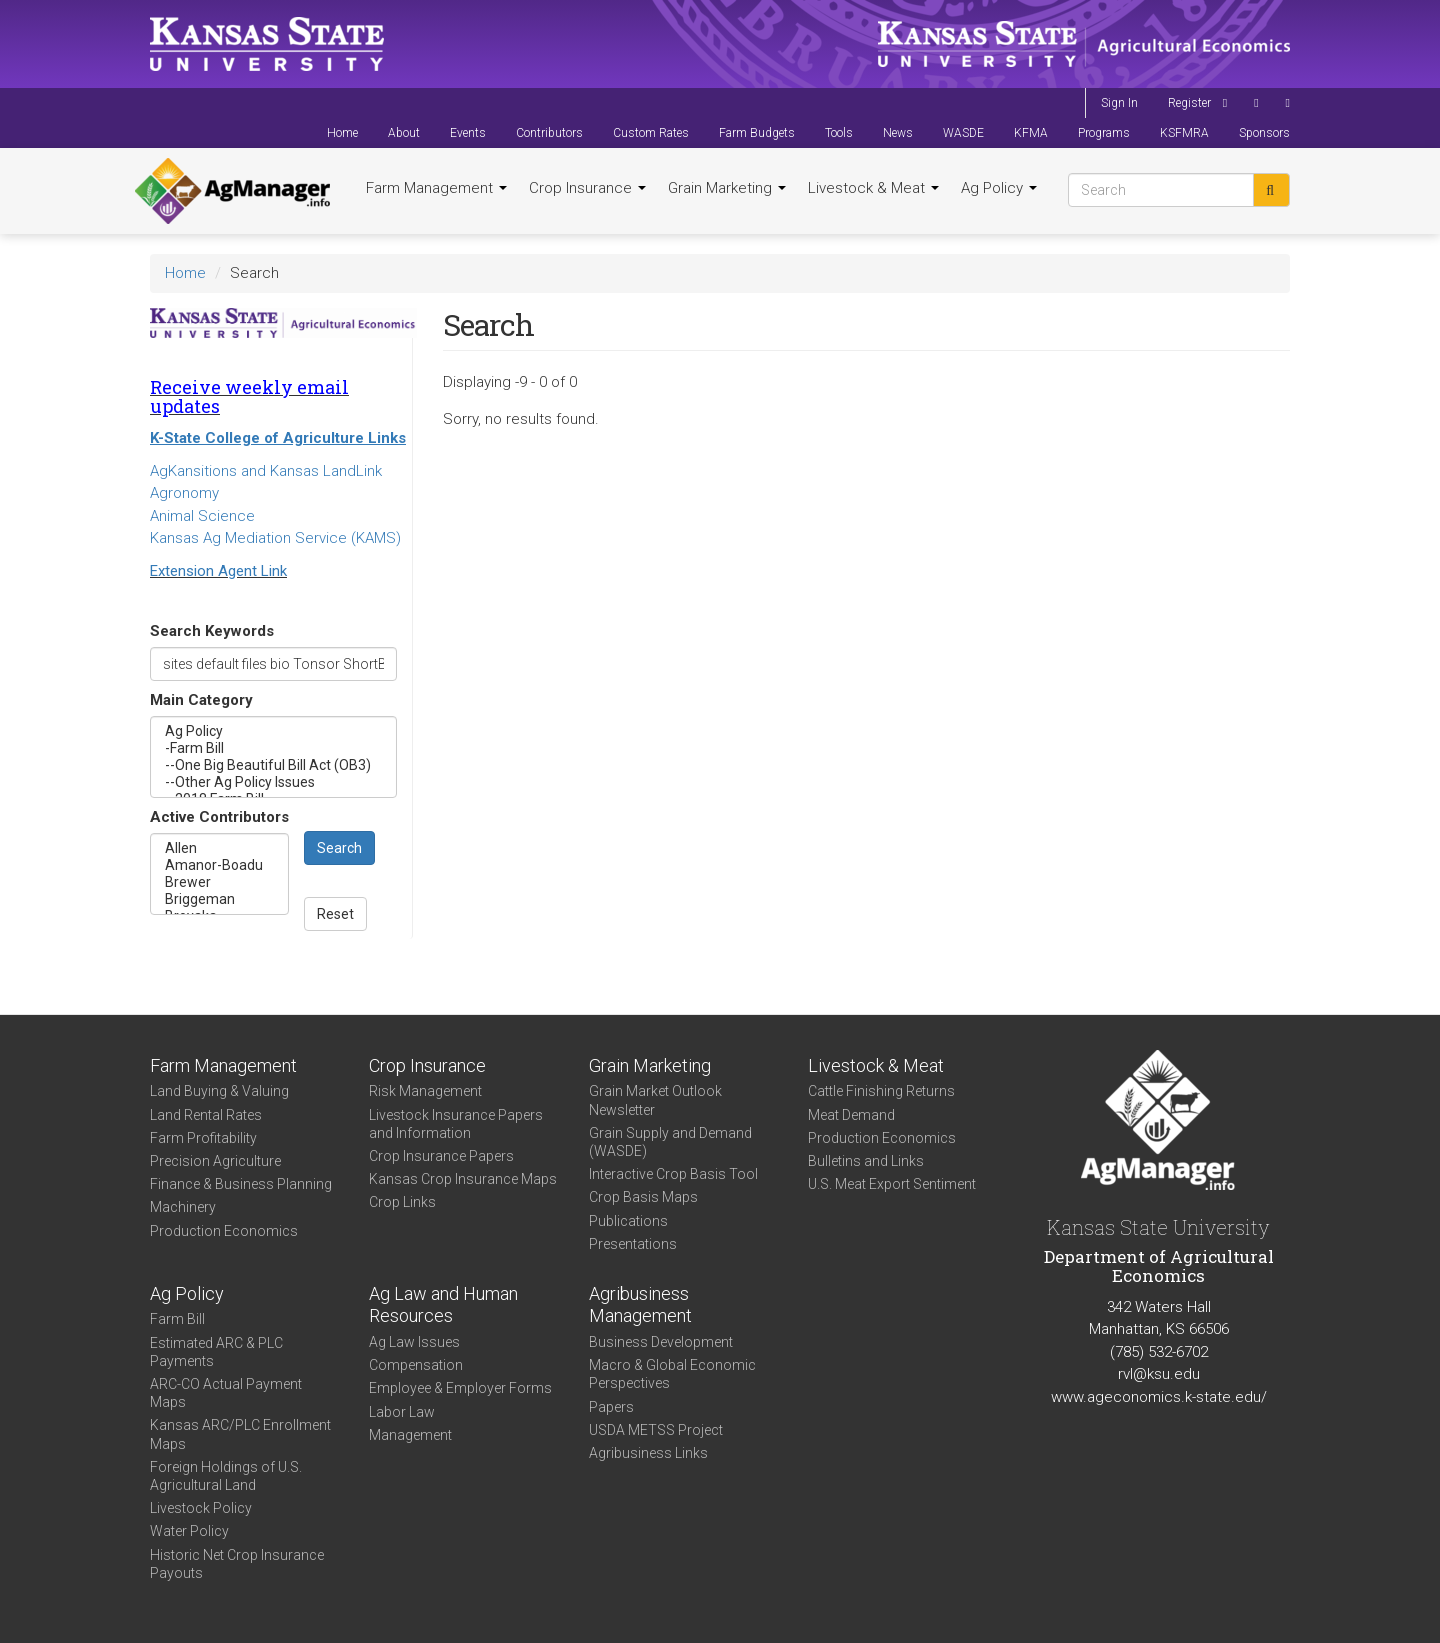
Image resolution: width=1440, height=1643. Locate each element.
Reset (335, 914)
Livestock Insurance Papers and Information (456, 1124)
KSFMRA (1184, 133)
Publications (628, 1221)
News (898, 133)
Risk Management (425, 1091)
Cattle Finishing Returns (881, 1091)
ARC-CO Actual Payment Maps (226, 1393)
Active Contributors (219, 817)
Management (410, 1435)
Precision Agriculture (215, 1161)
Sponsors (1264, 133)
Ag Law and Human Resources (443, 1305)
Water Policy (189, 1531)
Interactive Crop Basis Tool (673, 1174)
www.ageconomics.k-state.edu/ (1159, 1397)
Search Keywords (212, 631)
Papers (611, 1407)
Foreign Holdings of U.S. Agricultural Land (226, 1476)
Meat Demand (851, 1115)
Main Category (201, 700)
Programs (1104, 133)
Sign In (1119, 103)
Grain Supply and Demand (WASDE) (670, 1142)
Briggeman (219, 899)
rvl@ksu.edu (1159, 1374)
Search (339, 848)
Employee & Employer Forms (460, 1388)
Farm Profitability (203, 1138)
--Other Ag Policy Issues (273, 782)
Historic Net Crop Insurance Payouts (237, 1564)
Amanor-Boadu (219, 865)
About (404, 133)
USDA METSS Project (656, 1430)
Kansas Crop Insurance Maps (463, 1179)
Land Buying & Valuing (219, 1091)
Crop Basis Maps (643, 1197)
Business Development (661, 1342)
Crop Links (402, 1202)
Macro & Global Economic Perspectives (672, 1374)
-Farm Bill (273, 748)
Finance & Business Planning (241, 1184)
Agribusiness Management (640, 1305)
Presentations (633, 1244)
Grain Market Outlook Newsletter (655, 1100)
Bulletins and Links (866, 1161)
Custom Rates (651, 133)
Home (342, 133)
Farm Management (436, 188)
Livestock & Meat (873, 188)
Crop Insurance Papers (441, 1156)
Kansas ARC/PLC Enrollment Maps (240, 1434)
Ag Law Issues (414, 1342)
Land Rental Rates (206, 1115)
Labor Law (402, 1412)
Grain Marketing (727, 188)
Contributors (549, 133)
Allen (219, 848)
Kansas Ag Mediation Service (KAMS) (275, 538)
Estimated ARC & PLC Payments (216, 1352)
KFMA (1031, 133)
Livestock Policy (201, 1508)
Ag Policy (999, 188)
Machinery (183, 1207)
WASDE (963, 133)
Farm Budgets (757, 133)
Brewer (219, 882)
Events (468, 133)
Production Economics (224, 1231)
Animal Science (202, 516)
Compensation (416, 1365)
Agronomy (184, 493)
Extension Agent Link (218, 571)
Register (1189, 103)
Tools (839, 133)
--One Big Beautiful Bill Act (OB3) (273, 765)
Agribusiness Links (648, 1453)
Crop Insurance (587, 188)
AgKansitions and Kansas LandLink (266, 471)
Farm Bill (177, 1319)
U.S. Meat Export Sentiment (892, 1184)
